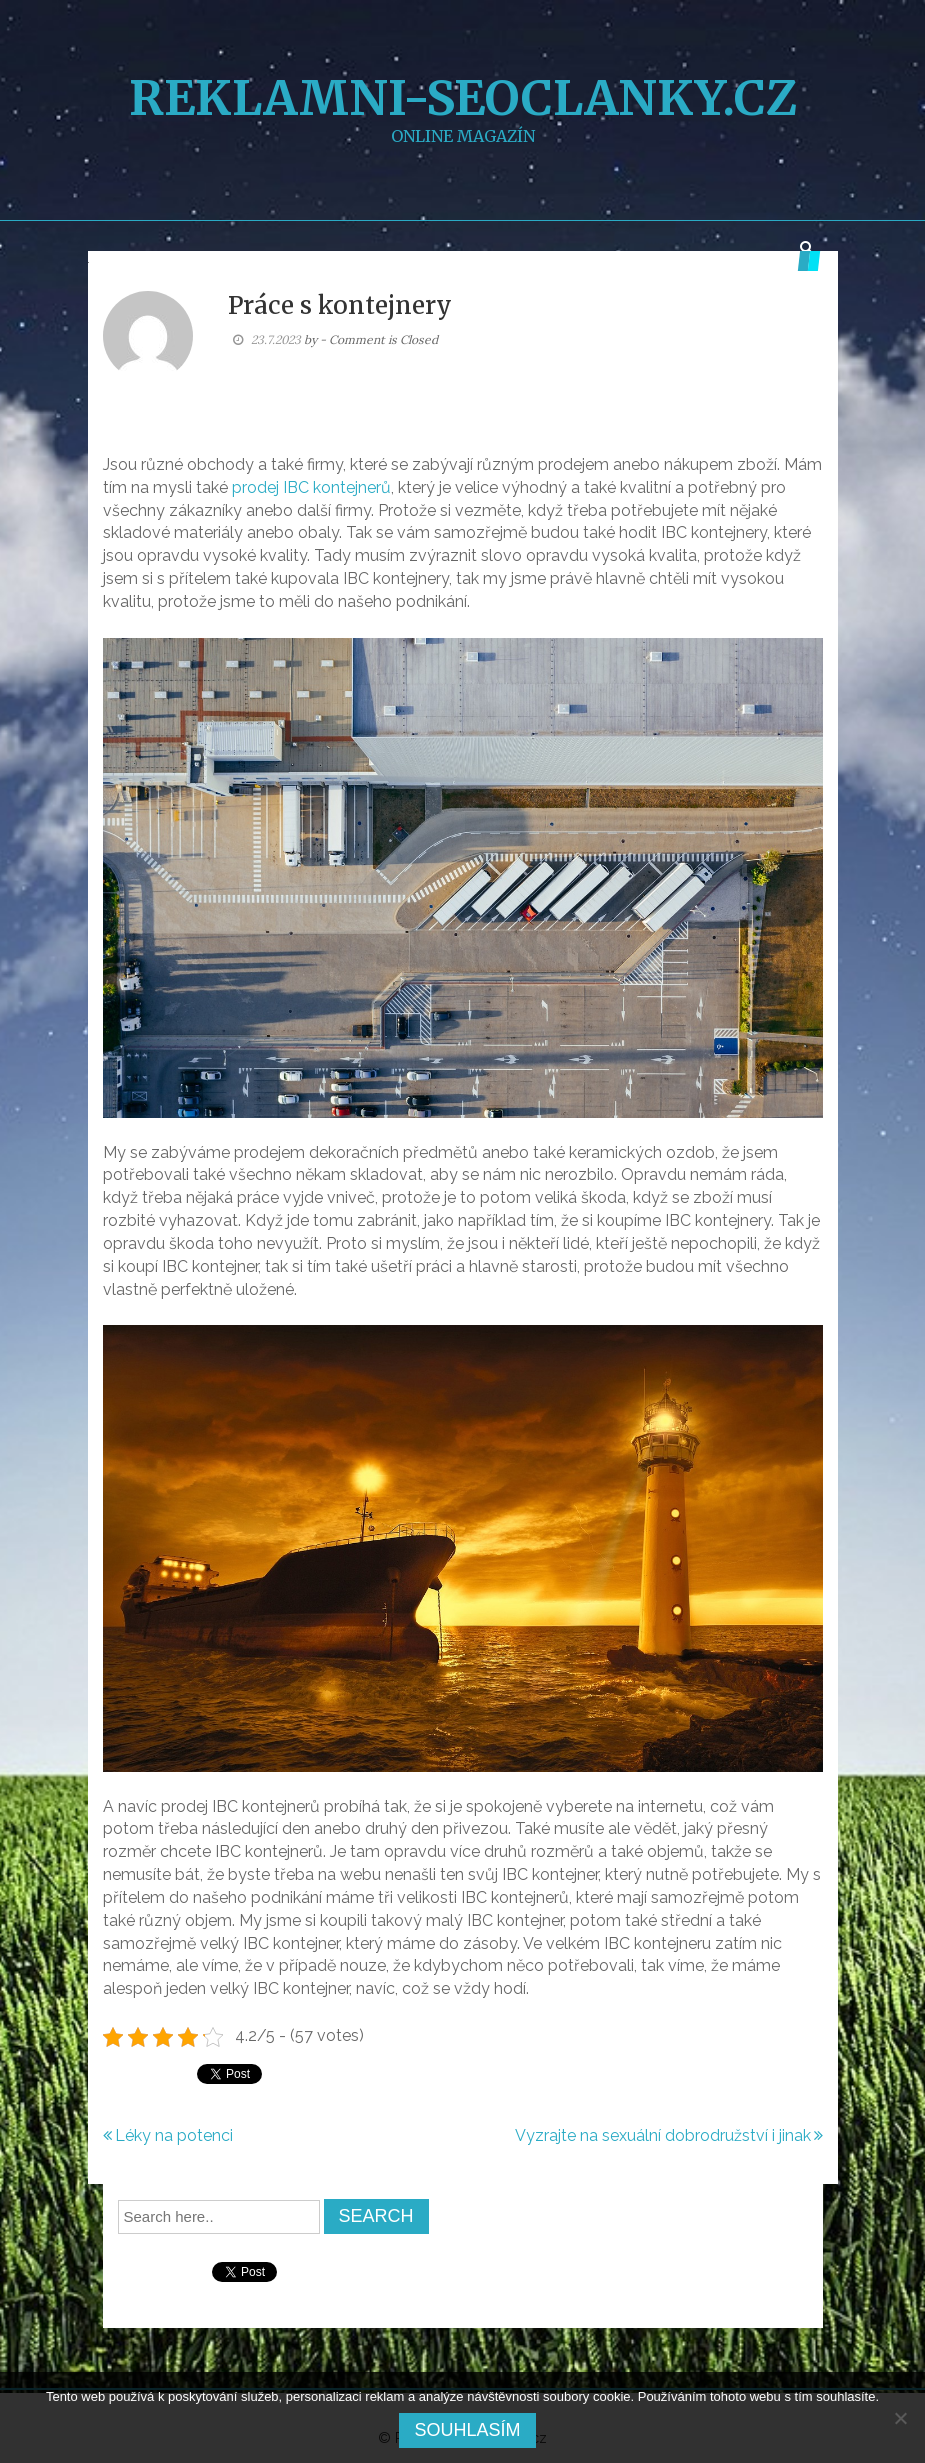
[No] (900, 2418)
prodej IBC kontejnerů (311, 487)
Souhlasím (467, 2430)
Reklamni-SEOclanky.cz (463, 98)
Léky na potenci (174, 2135)
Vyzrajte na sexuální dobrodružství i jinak (663, 2135)
